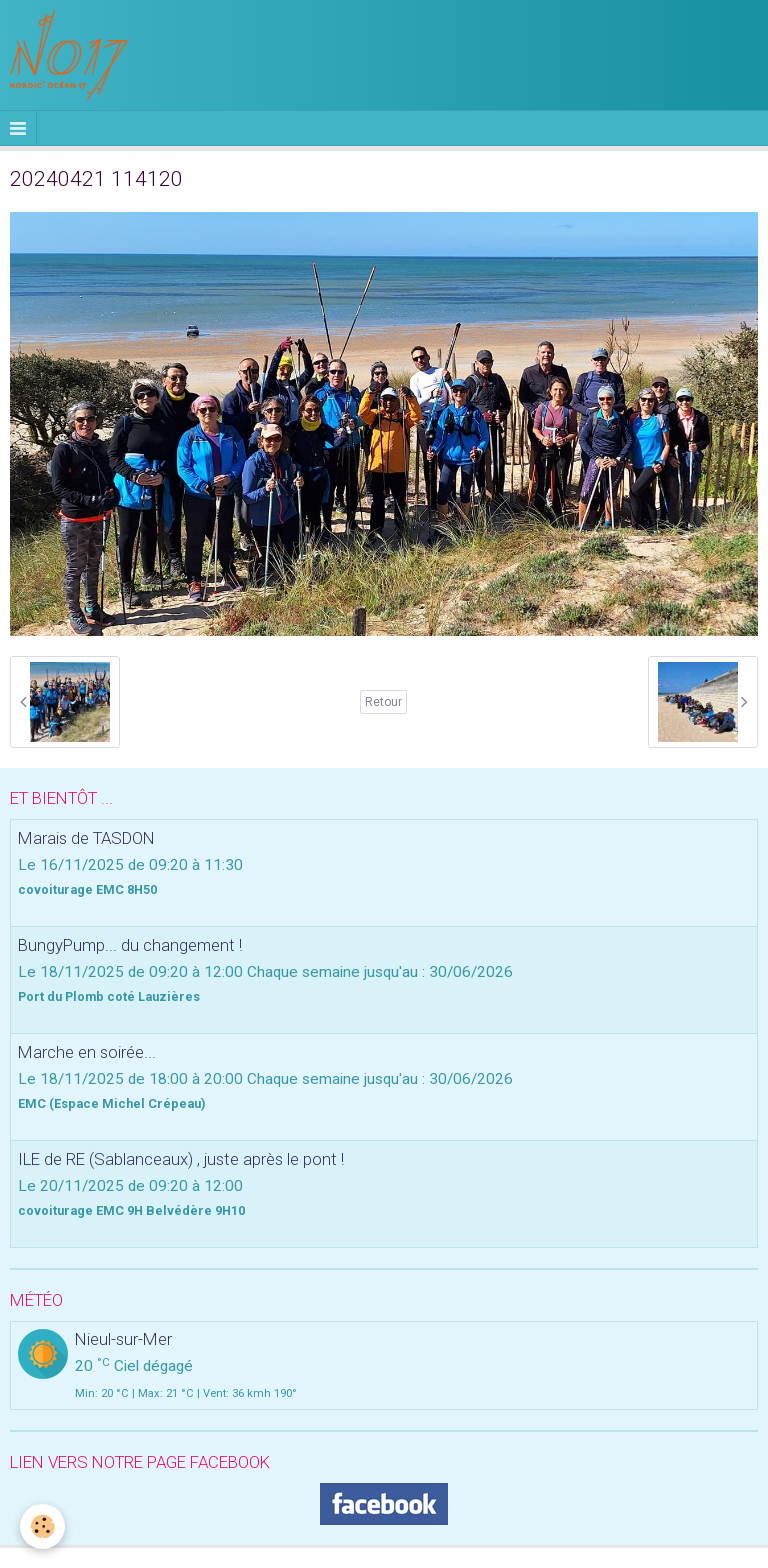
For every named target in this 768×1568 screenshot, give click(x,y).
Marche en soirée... (87, 1052)
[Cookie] (42, 1526)
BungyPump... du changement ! (130, 945)
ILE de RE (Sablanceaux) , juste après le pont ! (181, 1159)
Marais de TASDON (86, 838)
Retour (383, 702)
